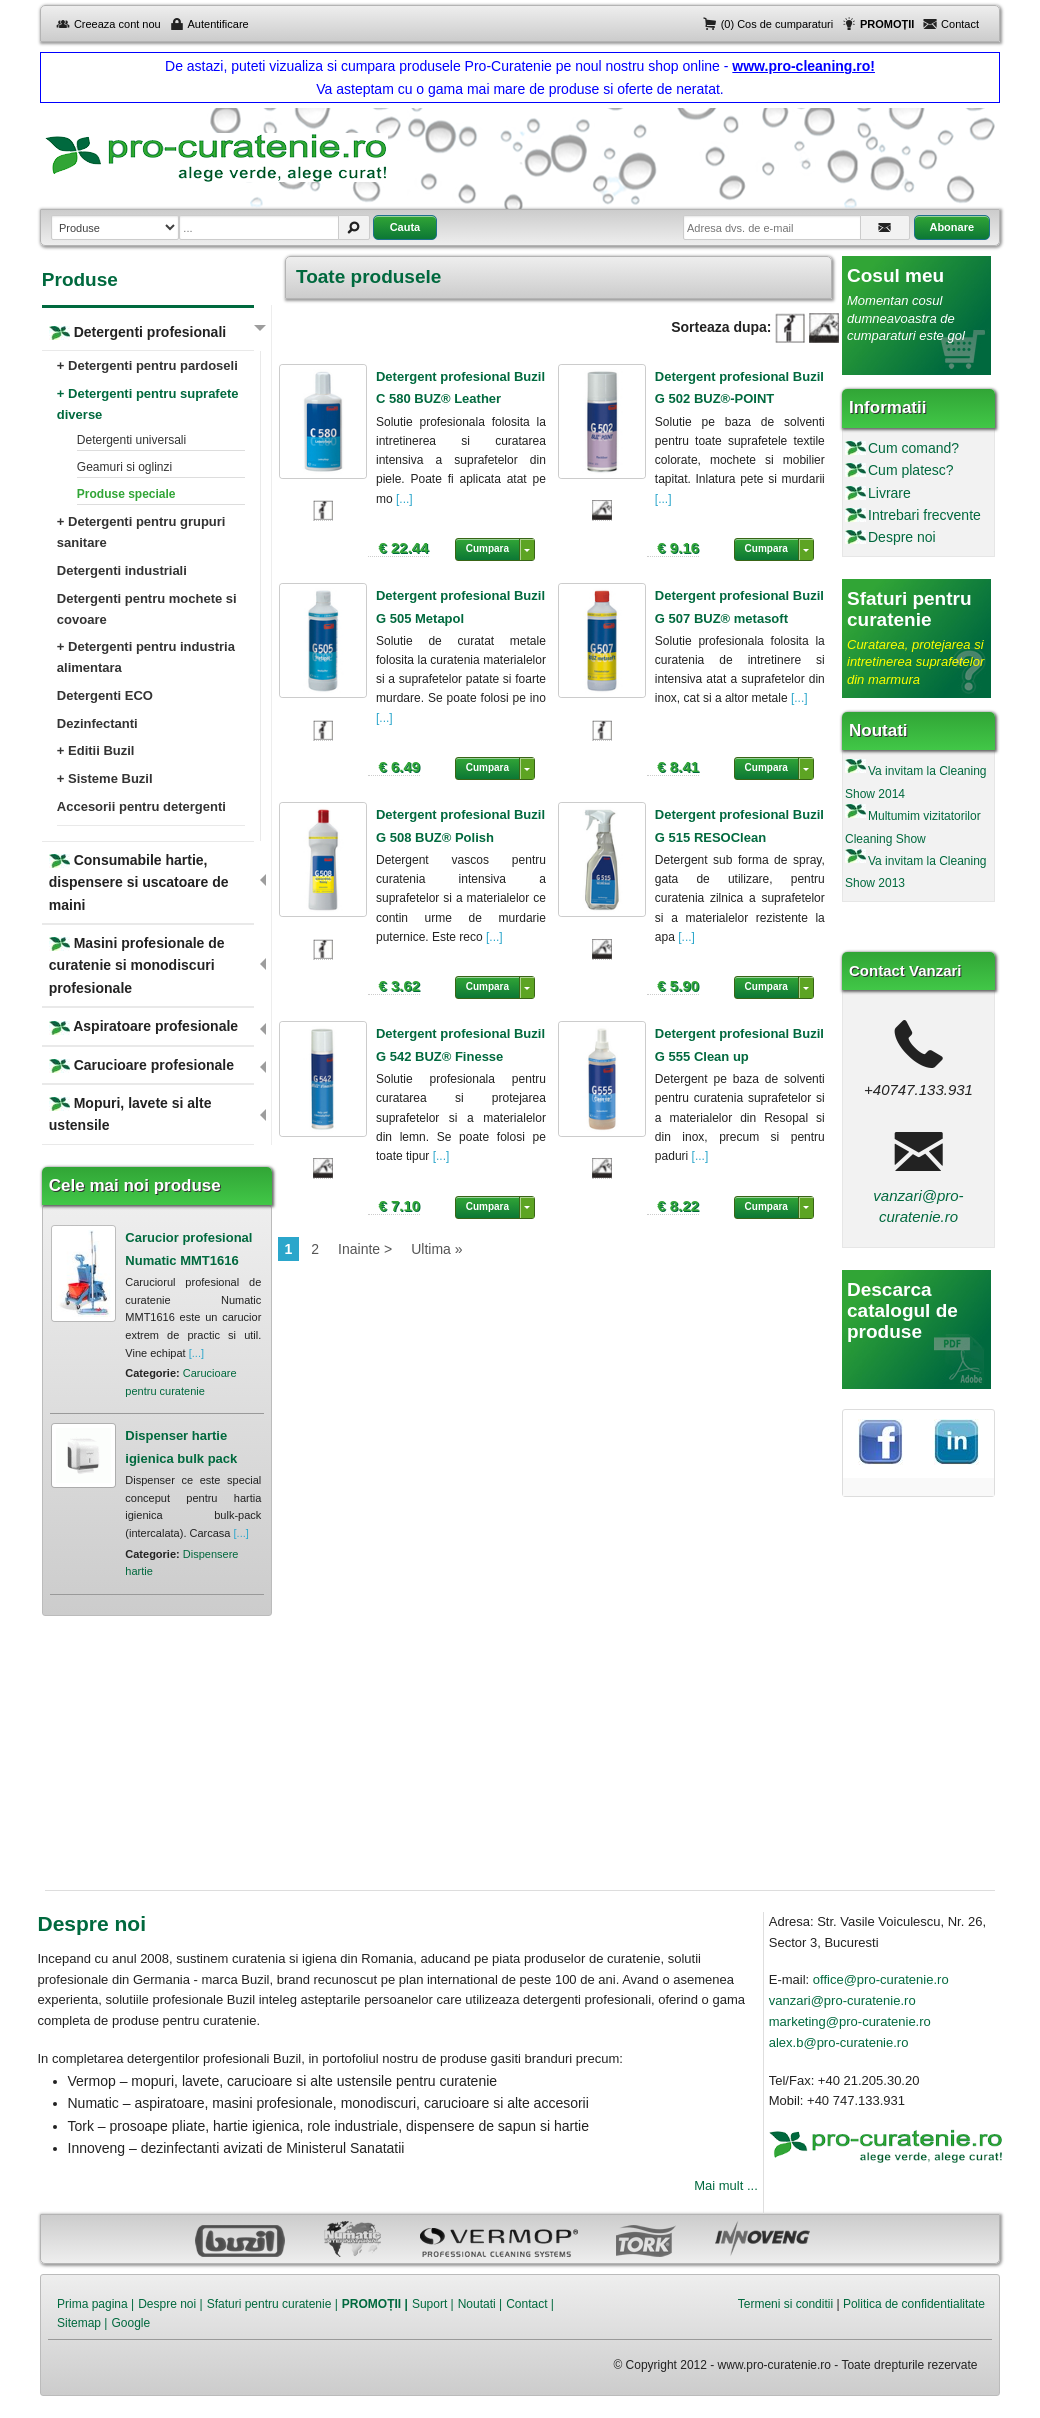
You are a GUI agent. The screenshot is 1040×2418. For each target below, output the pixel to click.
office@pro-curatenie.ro (881, 1979)
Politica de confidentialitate (914, 2304)
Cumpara (487, 548)
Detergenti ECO (105, 695)
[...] (403, 499)
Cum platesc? (911, 470)
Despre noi (902, 537)
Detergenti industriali (122, 570)
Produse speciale (126, 494)
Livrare (889, 493)
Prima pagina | (95, 2304)
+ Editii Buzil (96, 750)
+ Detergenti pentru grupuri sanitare (141, 532)
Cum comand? (913, 448)
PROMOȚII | (375, 2304)
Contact (960, 24)
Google (130, 2323)
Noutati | (480, 2304)
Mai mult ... (726, 2185)
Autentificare (218, 24)
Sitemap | (82, 2323)
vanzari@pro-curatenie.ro (842, 2000)
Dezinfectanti (97, 723)
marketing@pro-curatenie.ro (850, 2021)
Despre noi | (170, 2304)
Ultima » (436, 1249)
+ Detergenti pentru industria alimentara (146, 657)
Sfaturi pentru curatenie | (272, 2304)
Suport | (433, 2304)
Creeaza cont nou (117, 24)
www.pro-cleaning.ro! (803, 66)
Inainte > (365, 1249)
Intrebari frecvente (924, 515)
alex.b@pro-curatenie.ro (839, 2042)
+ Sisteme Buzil (105, 778)
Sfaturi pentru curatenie (909, 609)
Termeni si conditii (785, 2304)
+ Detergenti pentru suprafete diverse (148, 404)
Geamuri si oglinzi (124, 467)
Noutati (878, 730)
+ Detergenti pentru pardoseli (147, 365)
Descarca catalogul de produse (902, 1310)
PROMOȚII (887, 24)
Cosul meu (895, 275)
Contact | (530, 2304)
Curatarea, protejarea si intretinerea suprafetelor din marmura (915, 662)
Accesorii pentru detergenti (141, 806)
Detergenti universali (131, 440)
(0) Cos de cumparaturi (777, 24)
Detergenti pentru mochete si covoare (147, 609)
